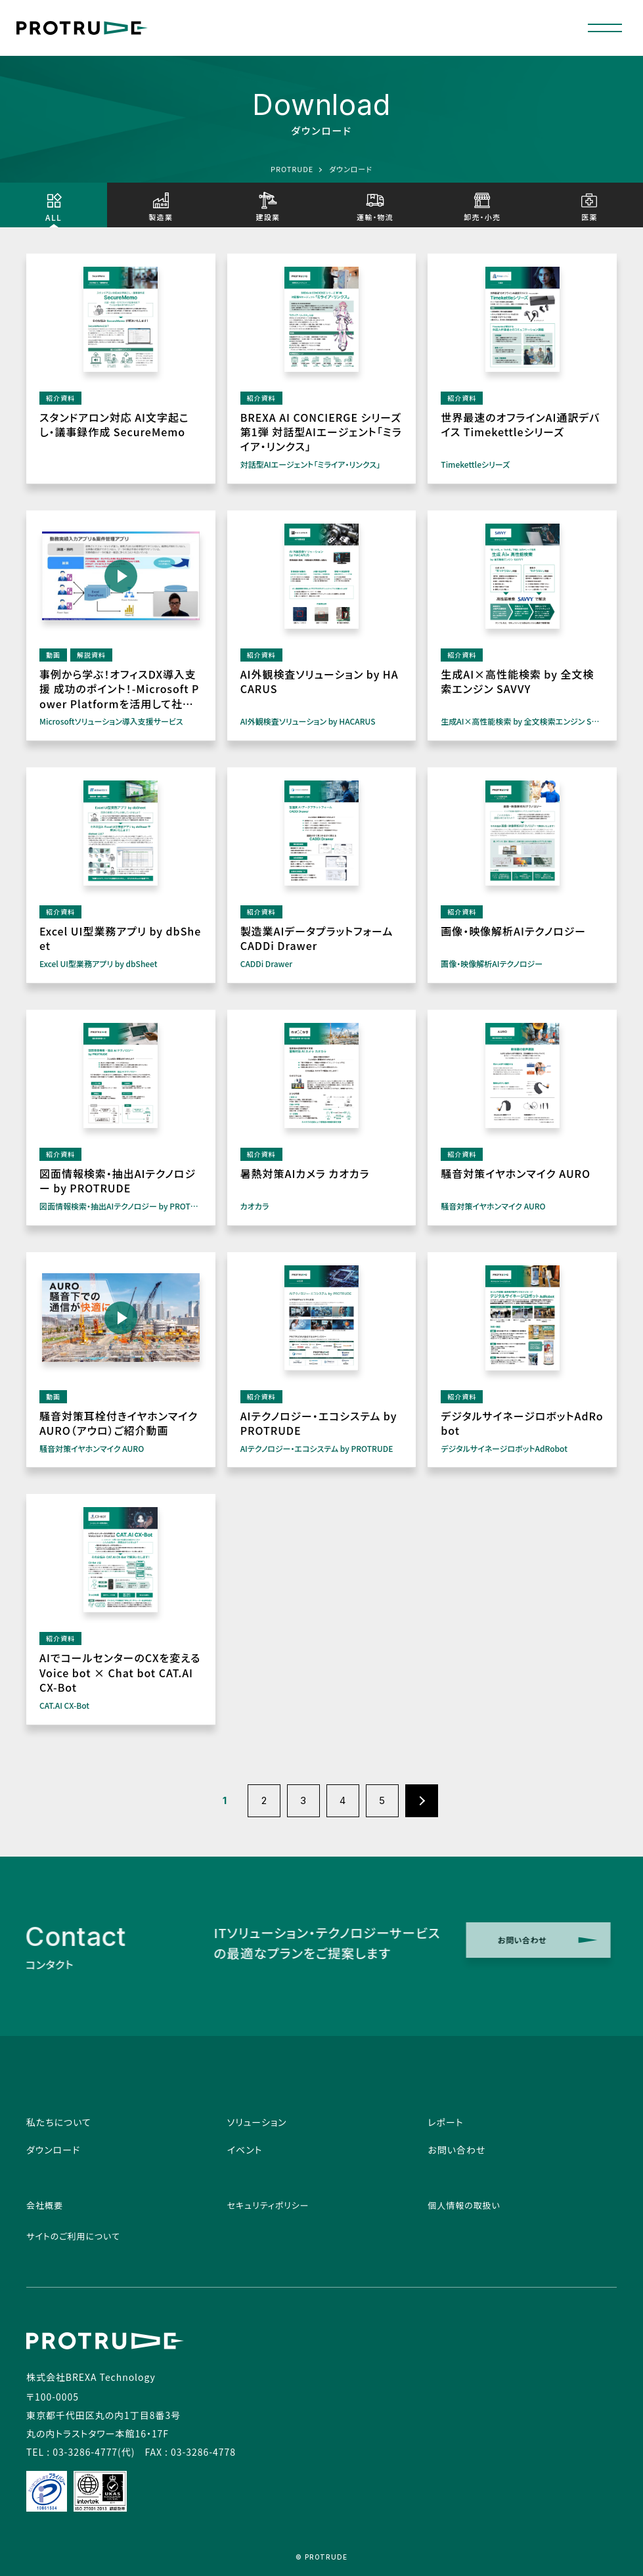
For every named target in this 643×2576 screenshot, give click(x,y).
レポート (445, 2122)
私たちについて (58, 2122)
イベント (245, 2149)
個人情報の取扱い (464, 2205)
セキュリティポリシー (268, 2205)
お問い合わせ (456, 2149)
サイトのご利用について (73, 2236)
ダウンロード (53, 2149)
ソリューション (257, 2122)
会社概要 (44, 2205)
